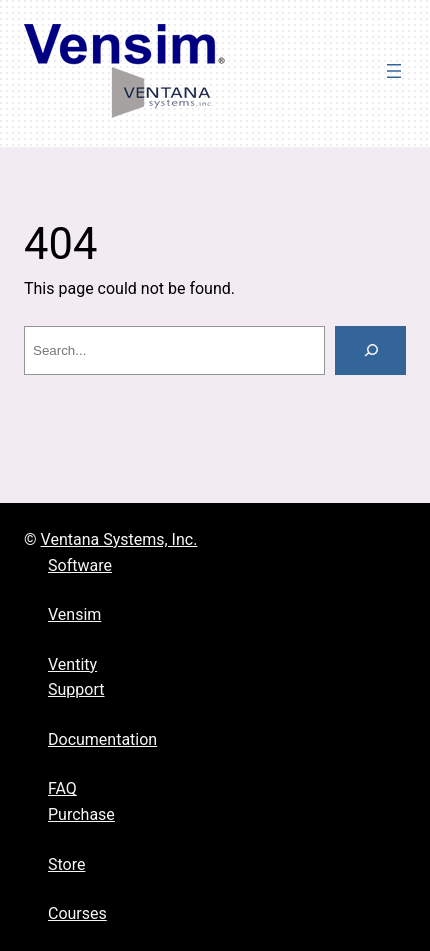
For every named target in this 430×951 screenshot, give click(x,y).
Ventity (72, 664)
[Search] (370, 350)
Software (80, 565)
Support (76, 689)
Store (66, 864)
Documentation (102, 739)
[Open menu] (394, 71)
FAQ (62, 788)
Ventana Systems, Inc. (119, 539)
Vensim (74, 614)
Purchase (81, 814)
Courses (77, 913)
